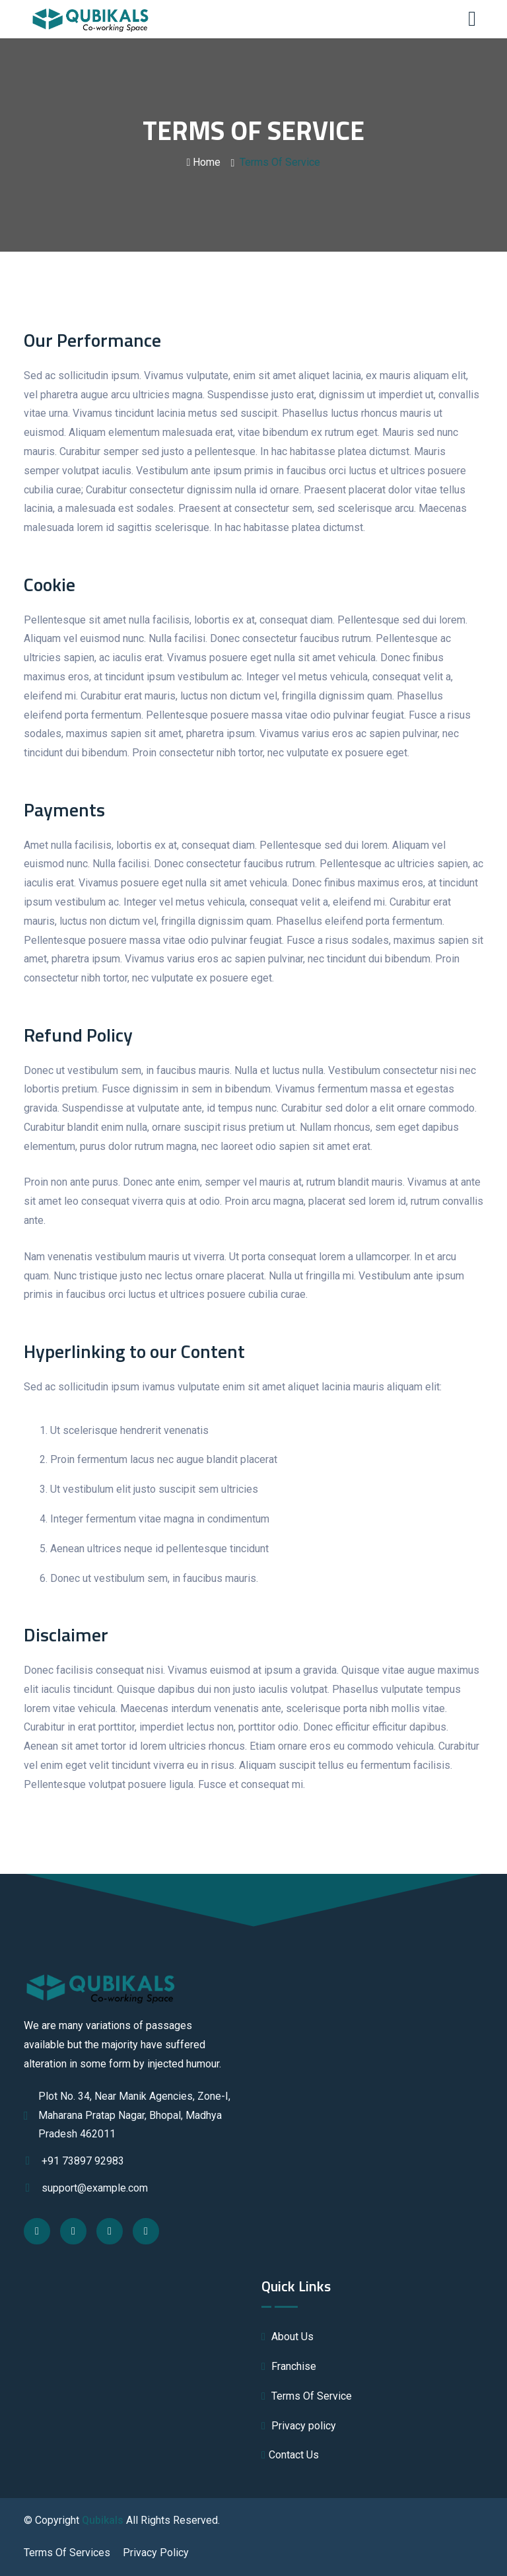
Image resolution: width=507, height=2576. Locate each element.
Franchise (288, 2366)
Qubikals (102, 2520)
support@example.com (86, 2188)
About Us (287, 2336)
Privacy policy (298, 2425)
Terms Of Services (67, 2552)
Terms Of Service (306, 2396)
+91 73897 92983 (74, 2160)
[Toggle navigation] (475, 19)
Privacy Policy (156, 2552)
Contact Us (290, 2455)
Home (204, 162)
